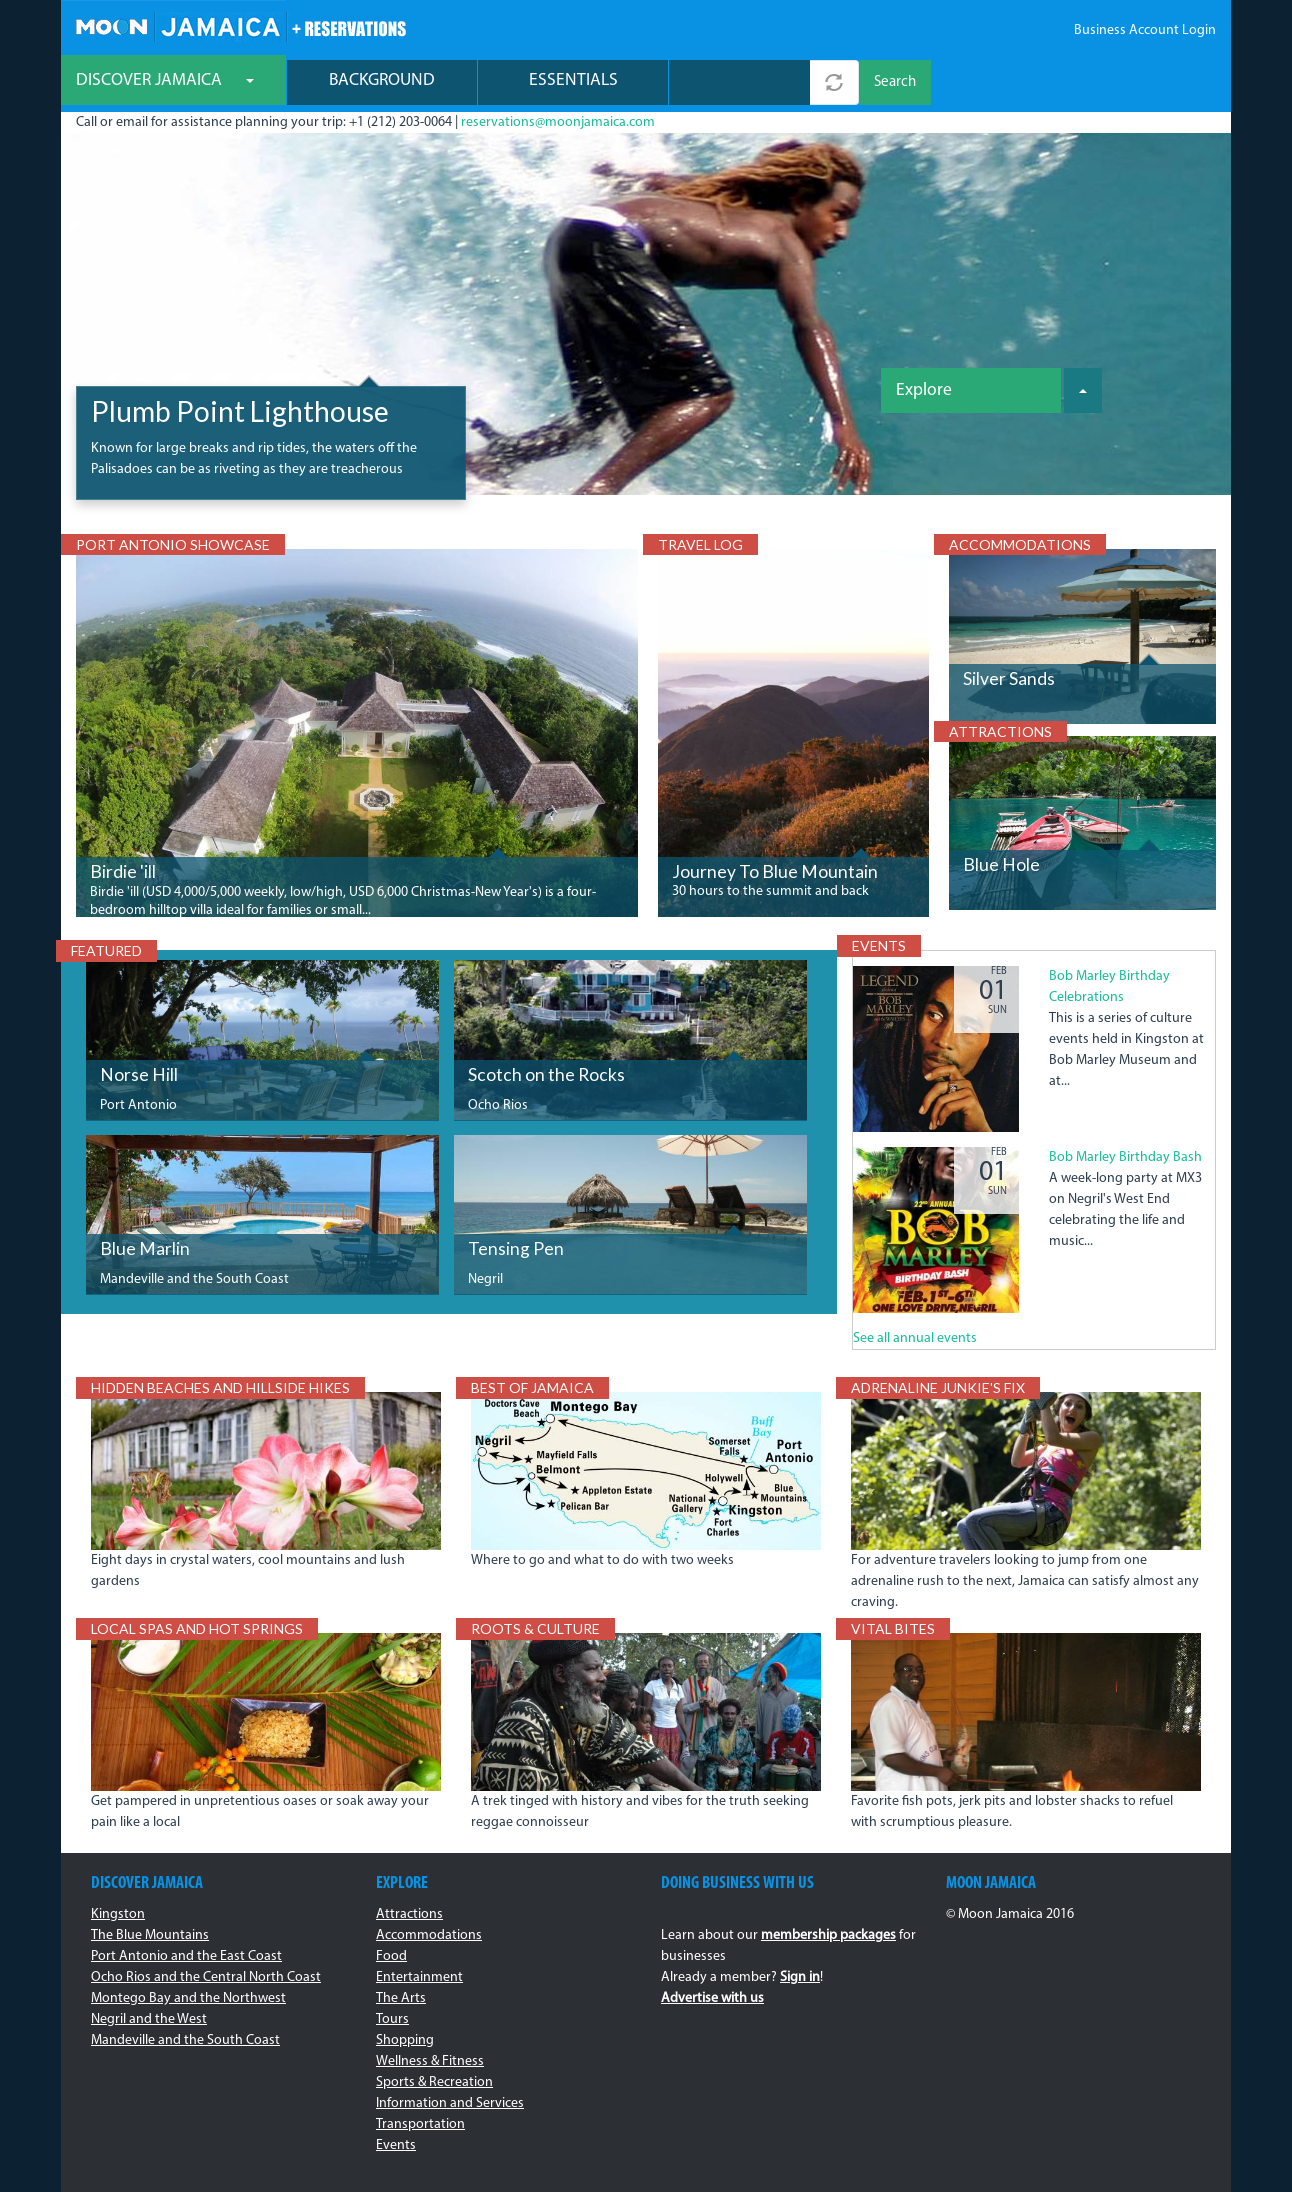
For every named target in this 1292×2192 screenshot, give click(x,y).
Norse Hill (139, 1074)
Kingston (118, 1914)
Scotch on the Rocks (546, 1074)
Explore (924, 390)
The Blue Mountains (150, 1935)
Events (396, 2145)
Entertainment (419, 1977)
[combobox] (739, 82)
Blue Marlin (145, 1248)
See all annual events (915, 1338)
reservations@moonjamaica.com (558, 122)
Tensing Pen (516, 1248)
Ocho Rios (498, 1105)
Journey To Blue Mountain (775, 871)
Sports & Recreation (434, 2082)
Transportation (420, 2124)
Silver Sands (1009, 678)
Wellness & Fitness (430, 2061)
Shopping (405, 2040)
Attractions (409, 1914)
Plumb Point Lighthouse (240, 411)
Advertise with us (712, 1998)
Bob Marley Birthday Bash (1125, 1157)
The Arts (401, 1998)
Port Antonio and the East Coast (186, 1956)
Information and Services (450, 2103)
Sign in (800, 1977)
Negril (485, 1279)
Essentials (573, 80)
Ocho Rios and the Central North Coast (206, 1977)
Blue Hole (1001, 864)
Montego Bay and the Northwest (188, 1998)
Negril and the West (149, 2019)
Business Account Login (1145, 30)
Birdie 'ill (123, 871)
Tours (392, 2019)
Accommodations (429, 1935)
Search (895, 82)
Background (382, 80)
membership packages (828, 1935)
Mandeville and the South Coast (194, 1279)
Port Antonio (138, 1105)
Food (391, 1956)
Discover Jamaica (165, 80)
